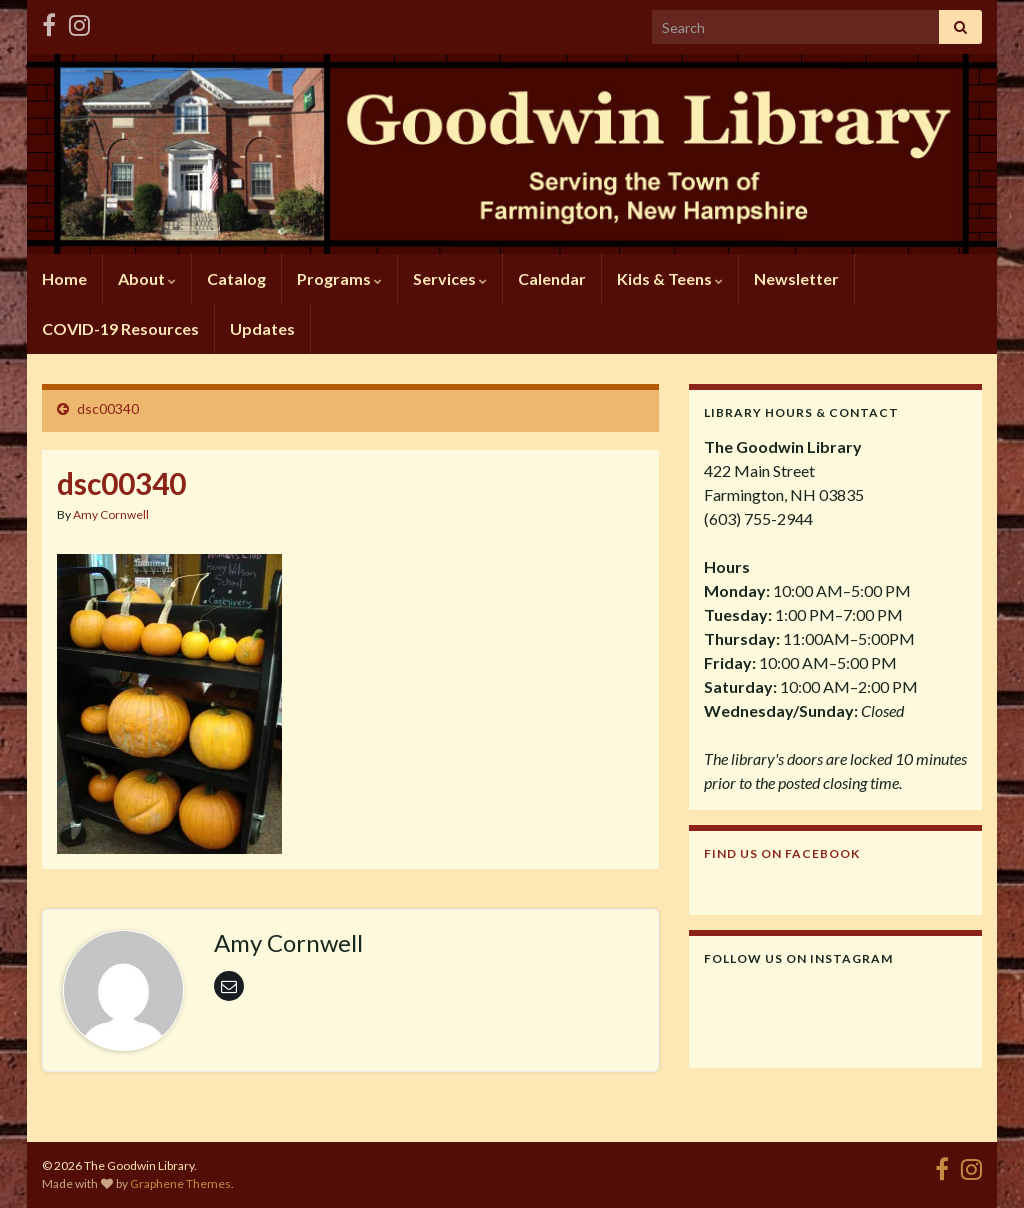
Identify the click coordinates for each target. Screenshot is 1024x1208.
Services (450, 278)
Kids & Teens (670, 278)
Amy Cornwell (111, 514)
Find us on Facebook (782, 853)
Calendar (552, 278)
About (147, 278)
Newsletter (796, 278)
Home (64, 278)
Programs (339, 278)
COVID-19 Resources (120, 328)
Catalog (236, 278)
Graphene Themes (180, 1183)
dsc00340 (108, 408)
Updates (262, 328)
